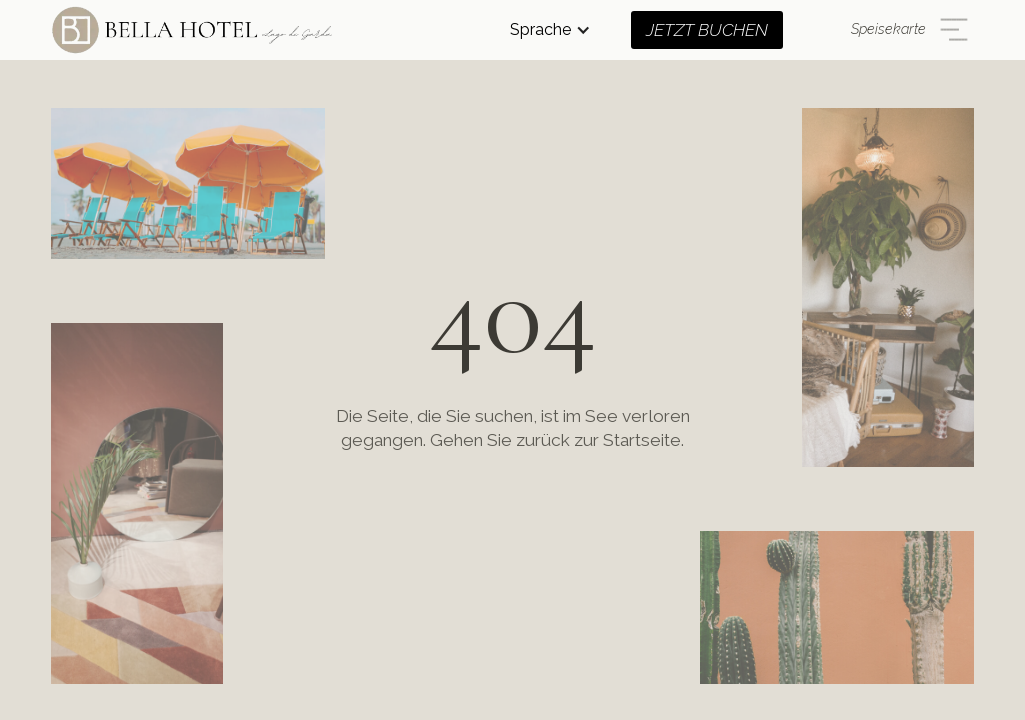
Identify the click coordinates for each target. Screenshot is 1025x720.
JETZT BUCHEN (707, 30)
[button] (550, 30)
